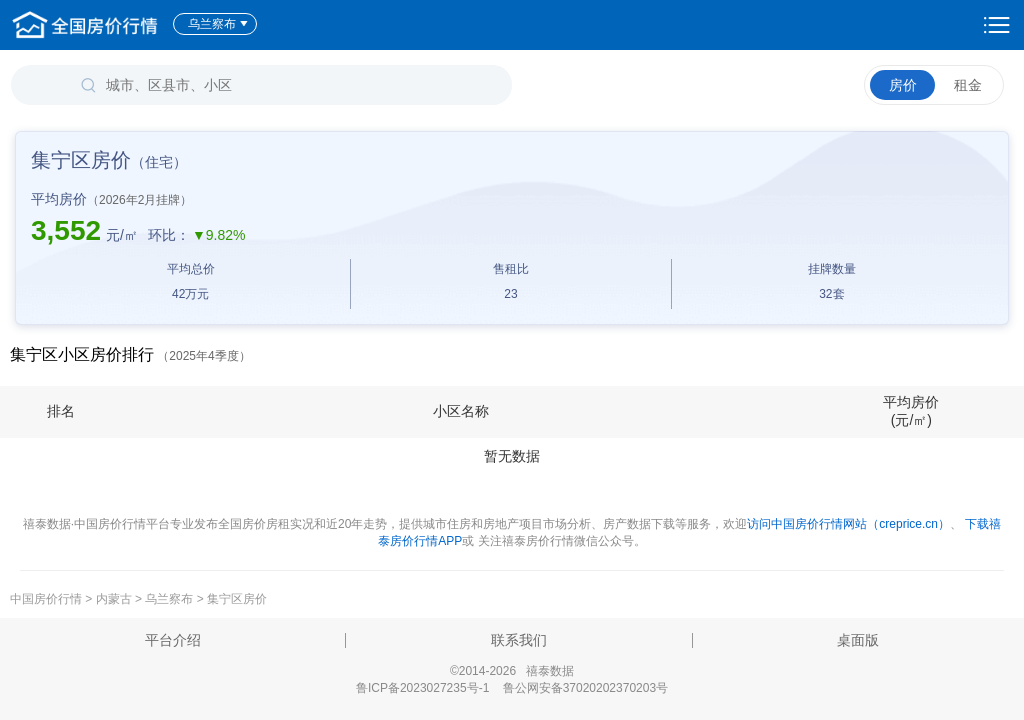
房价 (903, 85)
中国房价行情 (47, 599)
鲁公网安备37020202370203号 (585, 688)
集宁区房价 (237, 599)
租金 (968, 85)
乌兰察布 (218, 24)
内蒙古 (114, 599)
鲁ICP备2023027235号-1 (422, 688)
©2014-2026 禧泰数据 (512, 671)
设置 (997, 25)
